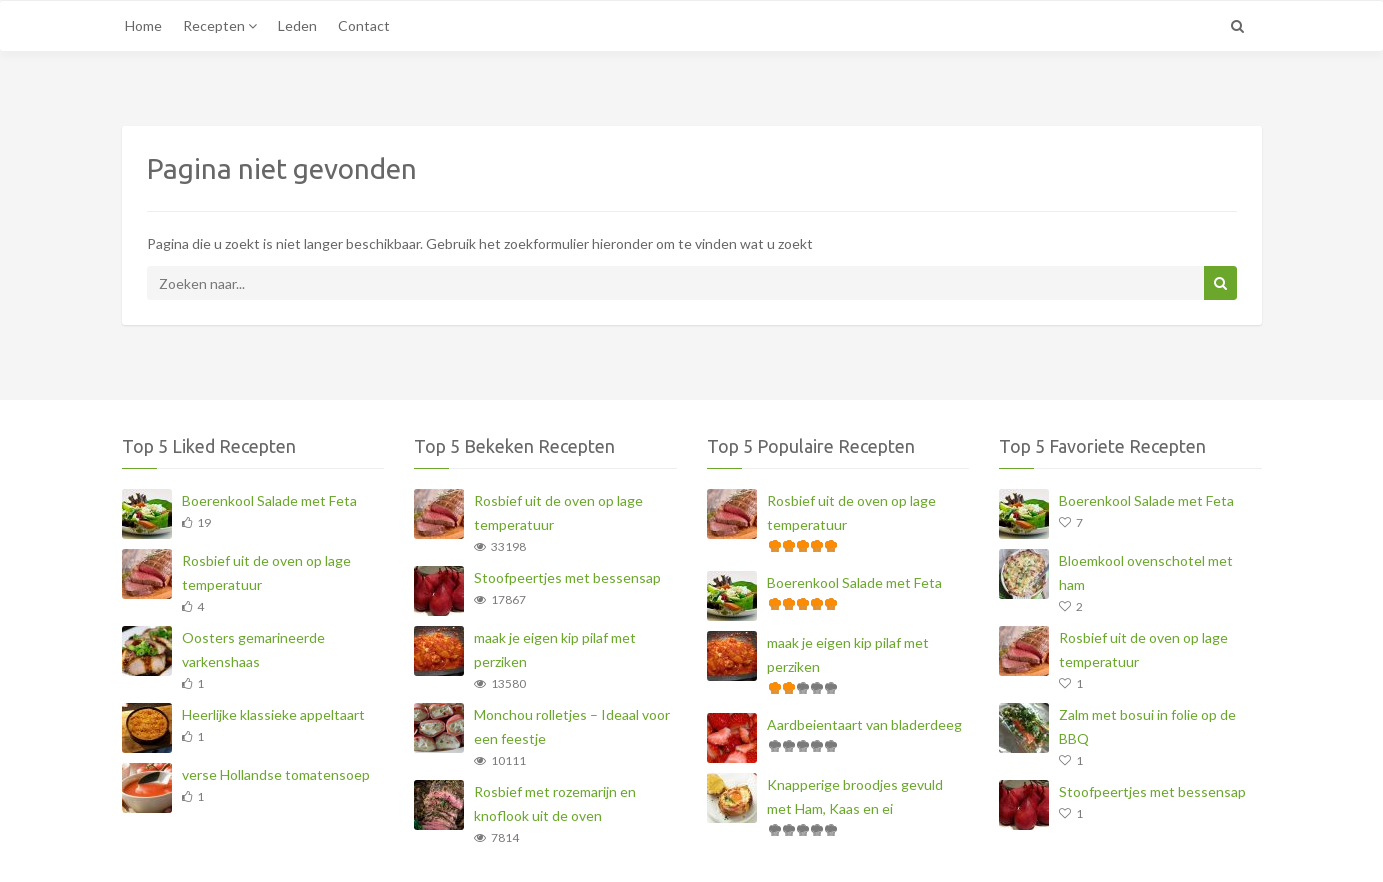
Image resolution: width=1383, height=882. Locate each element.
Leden (297, 25)
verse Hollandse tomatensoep (276, 774)
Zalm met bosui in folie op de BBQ (1147, 726)
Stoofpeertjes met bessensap (567, 577)
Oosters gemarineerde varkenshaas (253, 649)
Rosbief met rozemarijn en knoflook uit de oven (555, 803)
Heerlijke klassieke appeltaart (273, 714)
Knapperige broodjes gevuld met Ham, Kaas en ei (855, 796)
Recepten (220, 25)
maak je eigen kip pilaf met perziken (555, 649)
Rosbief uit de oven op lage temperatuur (266, 572)
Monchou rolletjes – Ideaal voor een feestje (572, 726)
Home (143, 25)
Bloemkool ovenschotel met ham (1146, 572)
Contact (364, 25)
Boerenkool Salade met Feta (269, 500)
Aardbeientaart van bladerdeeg (864, 724)
